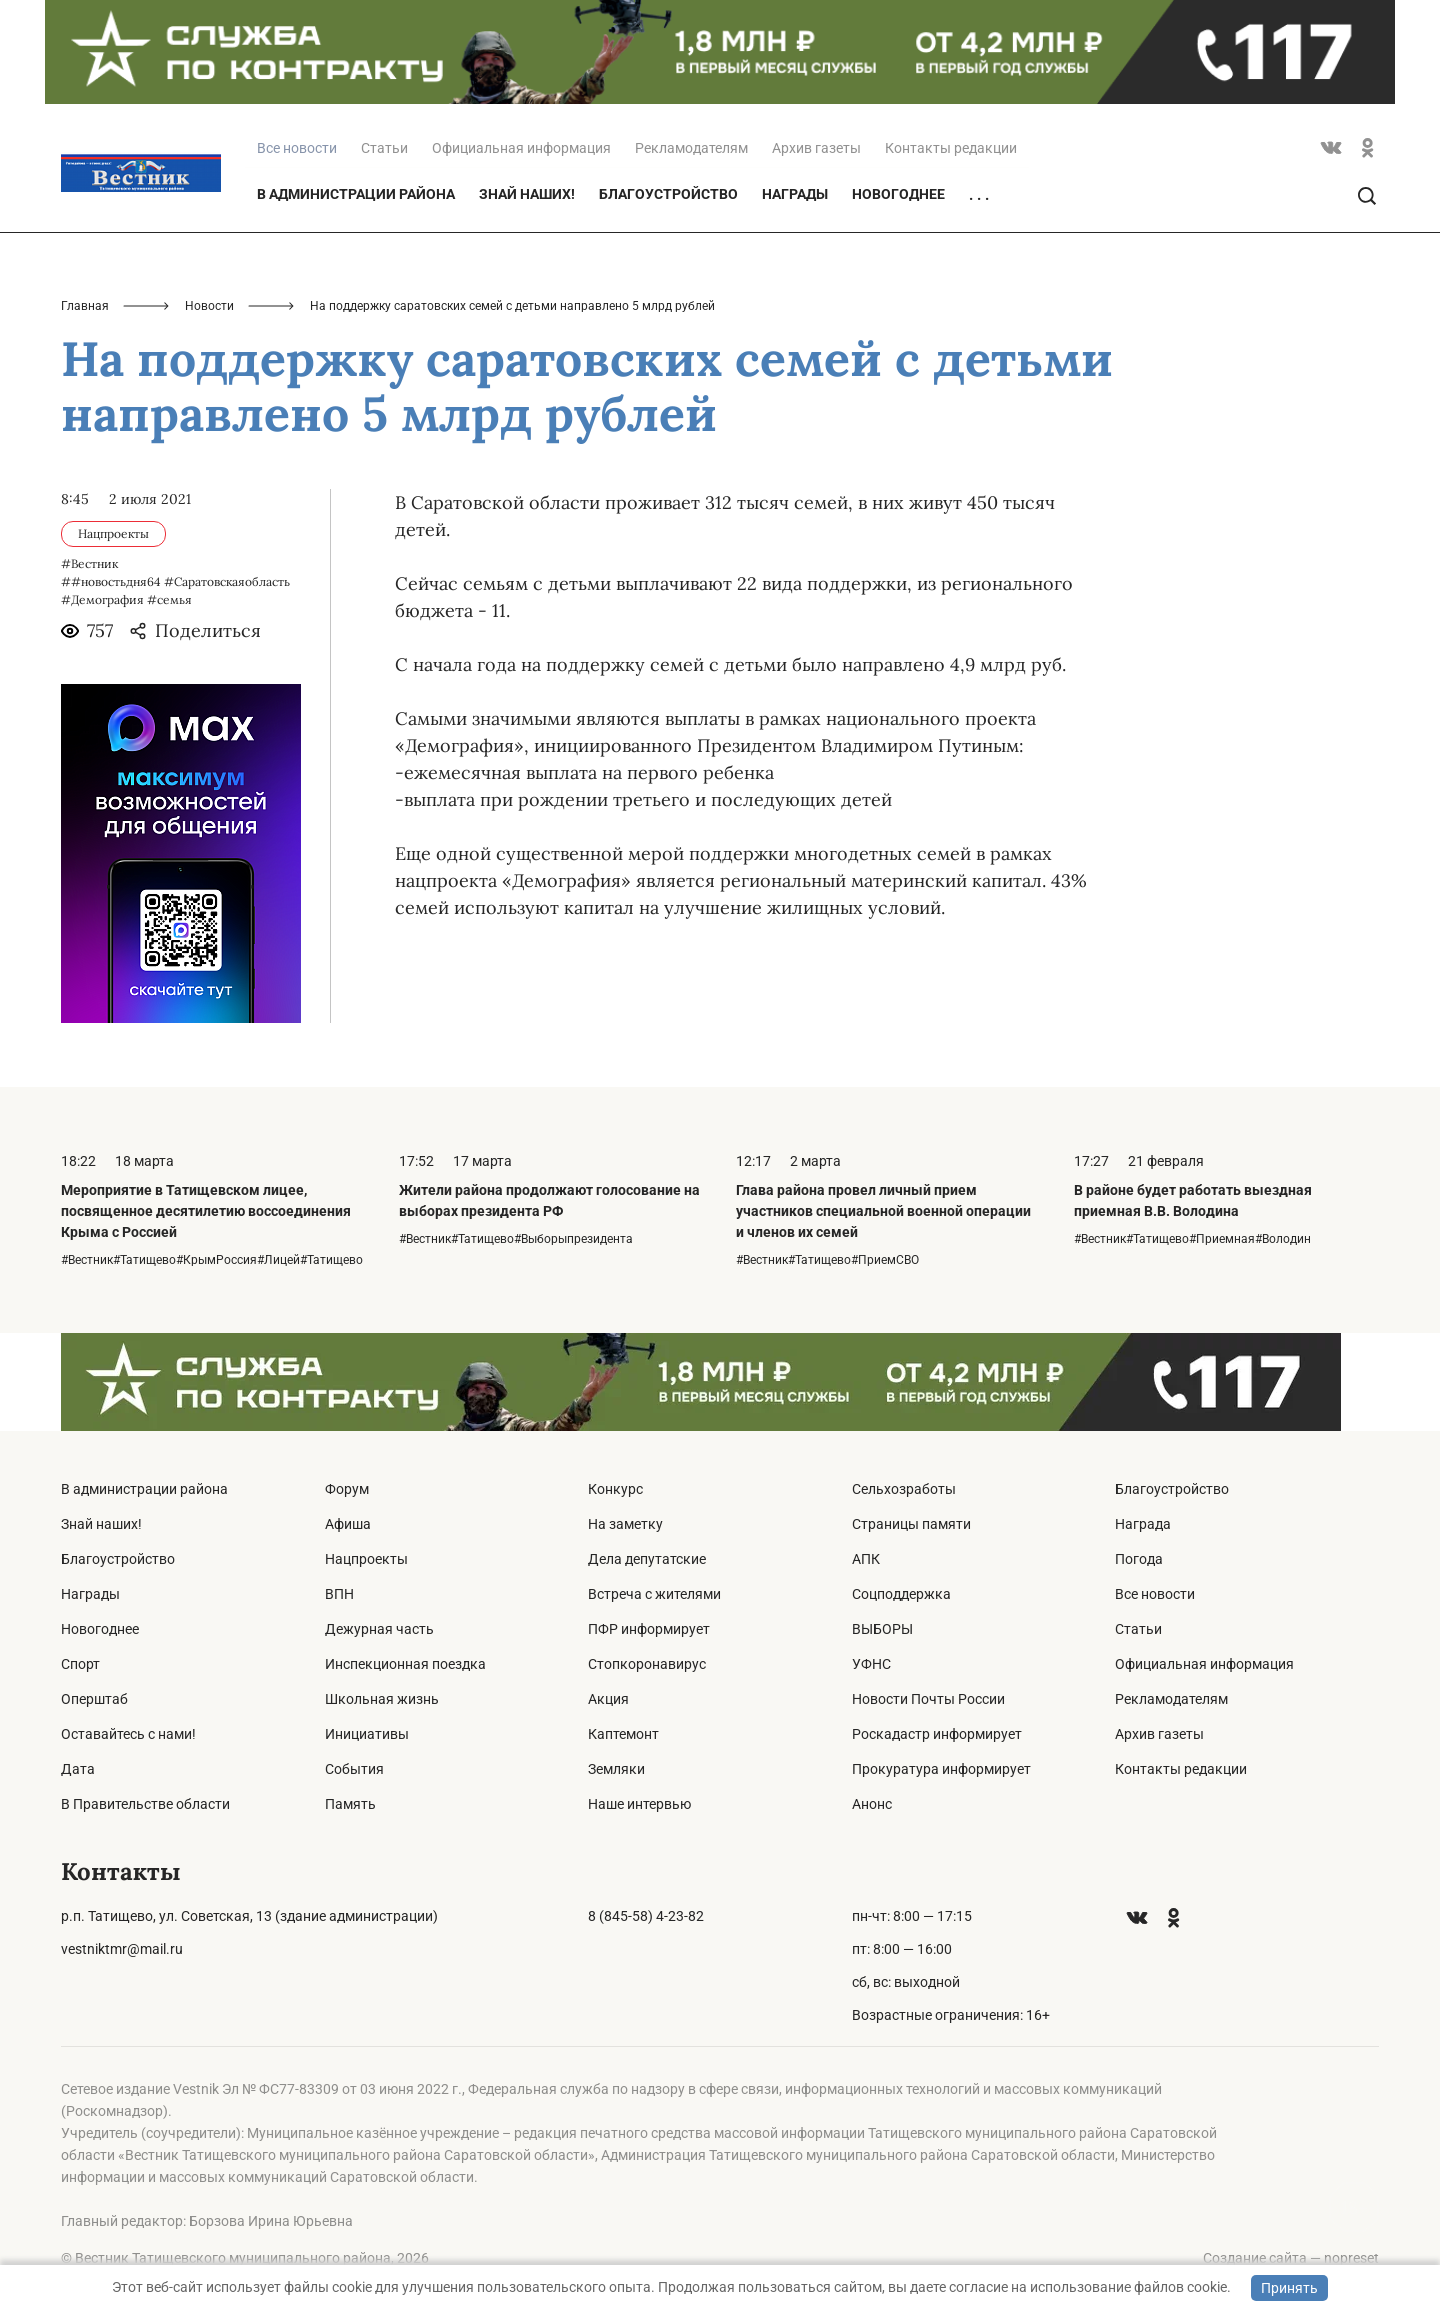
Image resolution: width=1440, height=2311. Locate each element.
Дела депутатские (647, 1559)
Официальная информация (521, 148)
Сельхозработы (904, 1489)
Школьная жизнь (382, 1699)
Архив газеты (816, 148)
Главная (85, 306)
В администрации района (356, 194)
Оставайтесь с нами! (128, 1734)
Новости (209, 306)
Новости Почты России (928, 1699)
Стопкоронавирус (647, 1664)
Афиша (348, 1524)
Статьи (384, 148)
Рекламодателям (691, 148)
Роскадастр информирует (937, 1734)
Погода (1139, 1559)
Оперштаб (94, 1699)
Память (350, 1804)
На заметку (625, 1524)
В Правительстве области (145, 1804)
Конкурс (615, 1489)
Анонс (872, 1804)
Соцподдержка (901, 1594)
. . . (979, 195)
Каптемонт (623, 1734)
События (354, 1769)
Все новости (1155, 1594)
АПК (866, 1559)
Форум (347, 1489)
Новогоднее (898, 194)
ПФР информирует (649, 1629)
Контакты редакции (951, 148)
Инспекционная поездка (405, 1664)
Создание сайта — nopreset (1291, 2258)
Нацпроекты (366, 1559)
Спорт (80, 1664)
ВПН (339, 1594)
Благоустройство (668, 194)
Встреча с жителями (654, 1594)
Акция (608, 1699)
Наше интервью (639, 1804)
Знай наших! (527, 194)
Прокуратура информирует (941, 1769)
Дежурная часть (379, 1629)
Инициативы (367, 1734)
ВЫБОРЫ (882, 1629)
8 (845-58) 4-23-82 (646, 1916)
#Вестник (89, 563)
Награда (1143, 1524)
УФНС (871, 1664)
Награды (795, 194)
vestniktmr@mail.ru (122, 1949)
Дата (78, 1769)
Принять (1289, 2288)
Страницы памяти (911, 1524)
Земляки (616, 1769)
